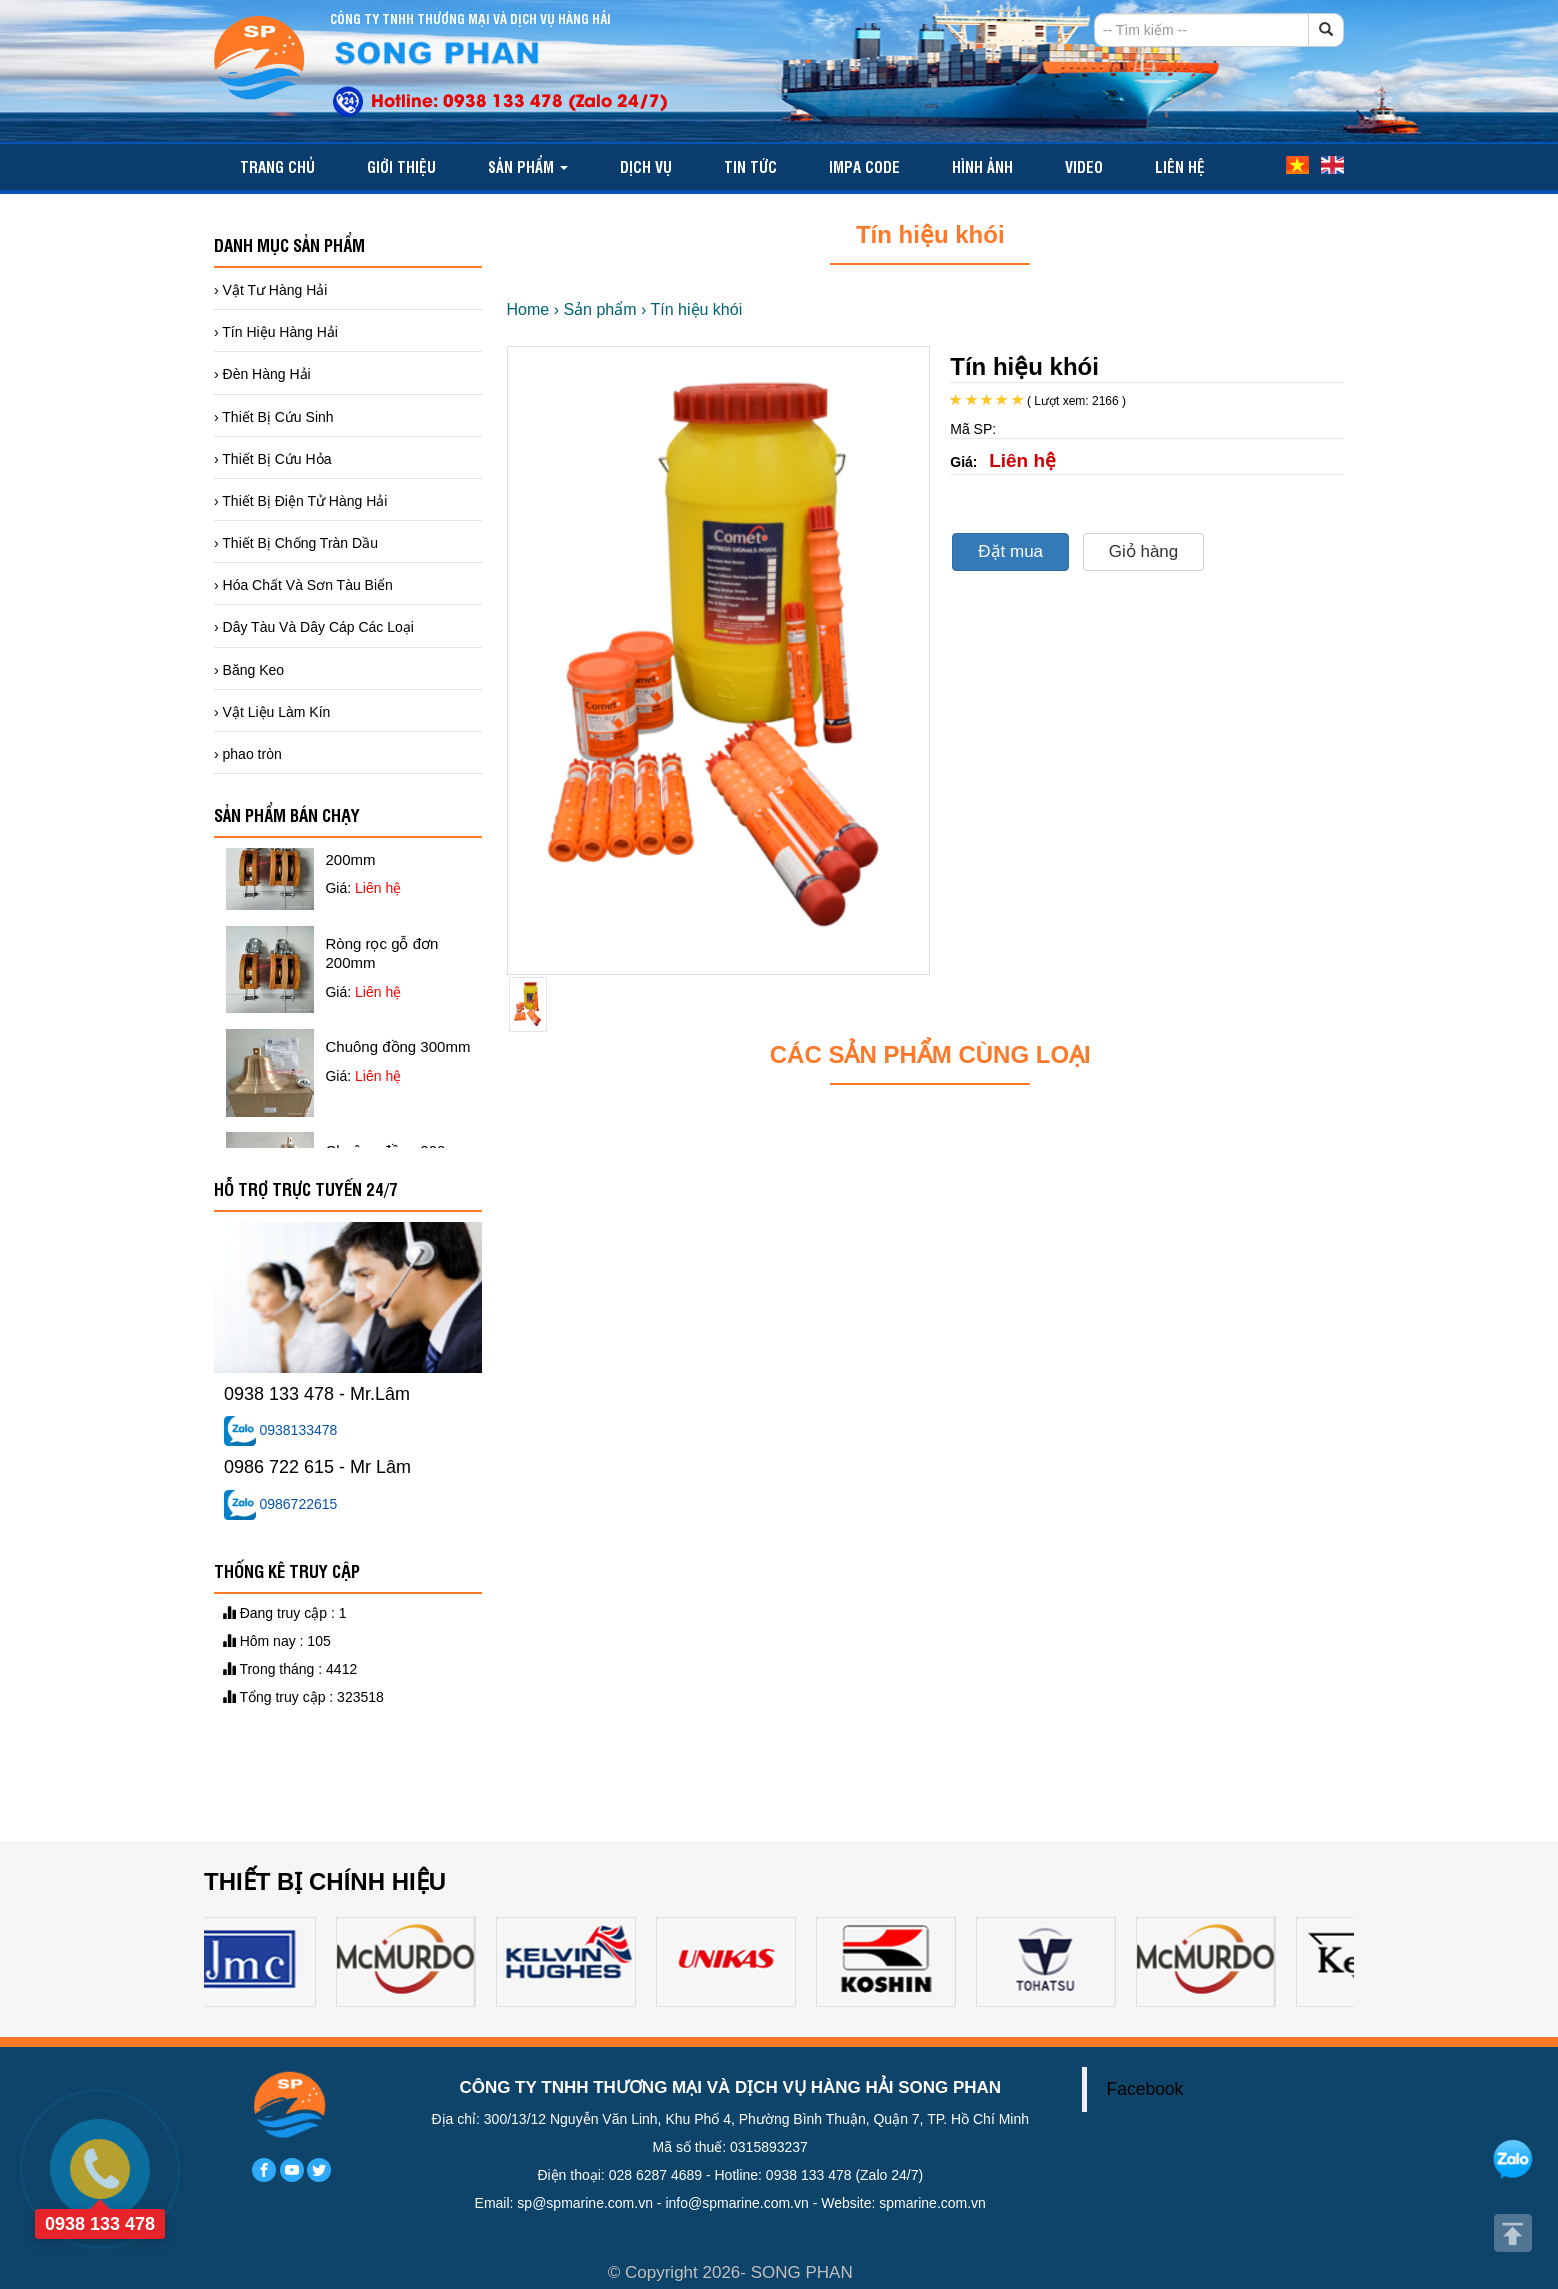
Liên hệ (1180, 166)
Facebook (1145, 2089)
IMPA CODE (864, 166)
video (1084, 166)
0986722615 (280, 1504)
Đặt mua (1010, 551)
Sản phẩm (528, 166)
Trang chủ (277, 166)
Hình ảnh (982, 166)
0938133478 (280, 1430)
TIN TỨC (750, 166)
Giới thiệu (401, 166)
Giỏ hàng (1144, 551)
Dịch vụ (646, 166)
